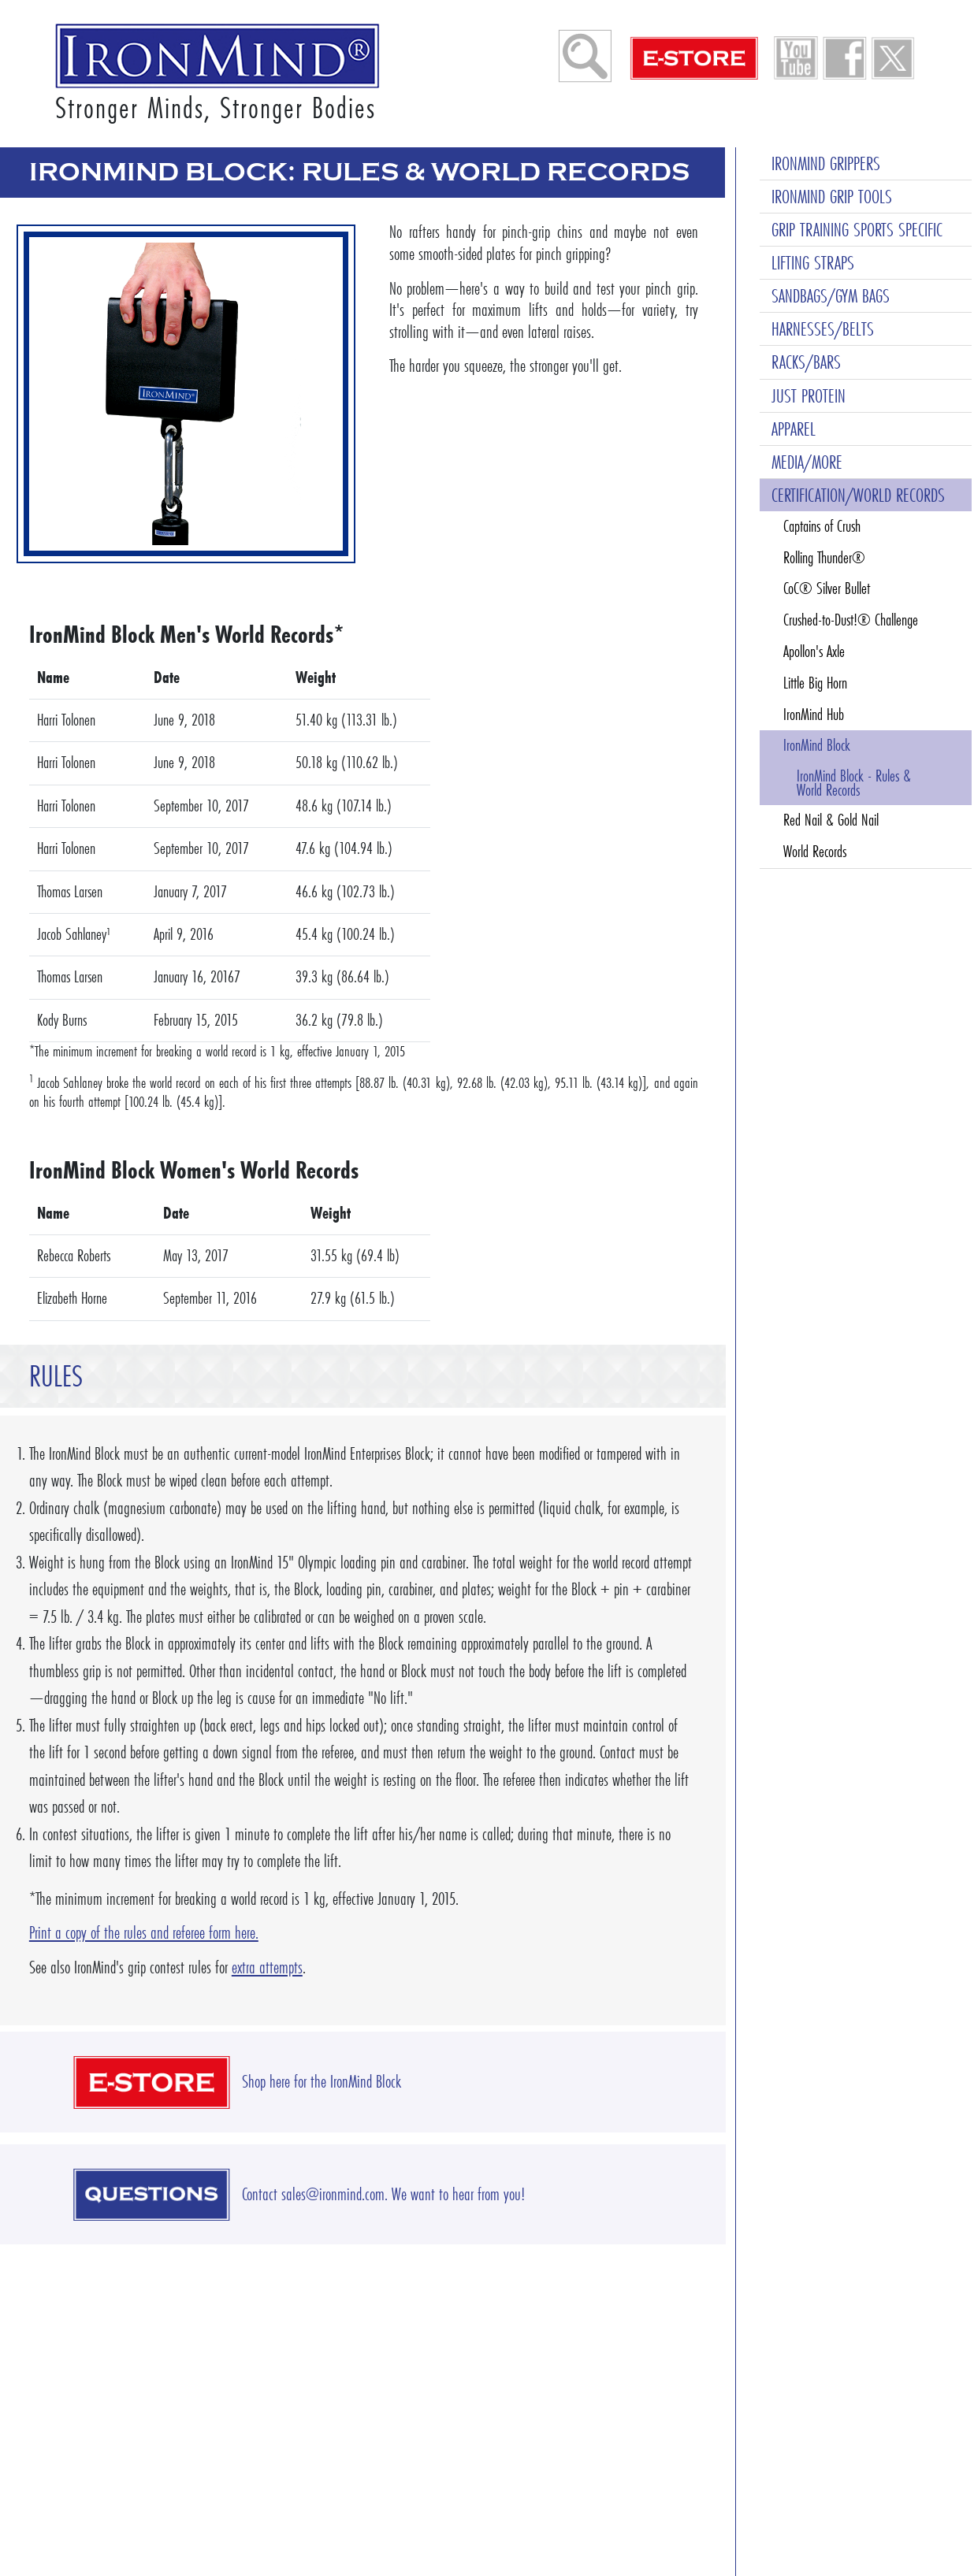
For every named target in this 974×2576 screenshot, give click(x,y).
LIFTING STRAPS (812, 262)
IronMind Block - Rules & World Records (854, 783)
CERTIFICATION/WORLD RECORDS (858, 495)
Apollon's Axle (814, 651)
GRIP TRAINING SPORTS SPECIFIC (856, 229)
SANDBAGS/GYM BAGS (830, 295)
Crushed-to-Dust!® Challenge (850, 620)
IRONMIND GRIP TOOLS (831, 196)
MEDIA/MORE (806, 462)
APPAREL (793, 429)
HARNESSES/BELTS (822, 328)
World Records (814, 851)
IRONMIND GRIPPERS (825, 163)
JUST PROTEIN (808, 395)
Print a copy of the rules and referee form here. (143, 1932)
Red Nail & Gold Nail (831, 820)
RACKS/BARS (806, 362)
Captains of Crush (822, 526)
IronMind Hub (813, 714)
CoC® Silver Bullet (826, 588)
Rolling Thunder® (824, 557)
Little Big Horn (815, 683)
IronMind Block (816, 745)
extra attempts (267, 1967)
